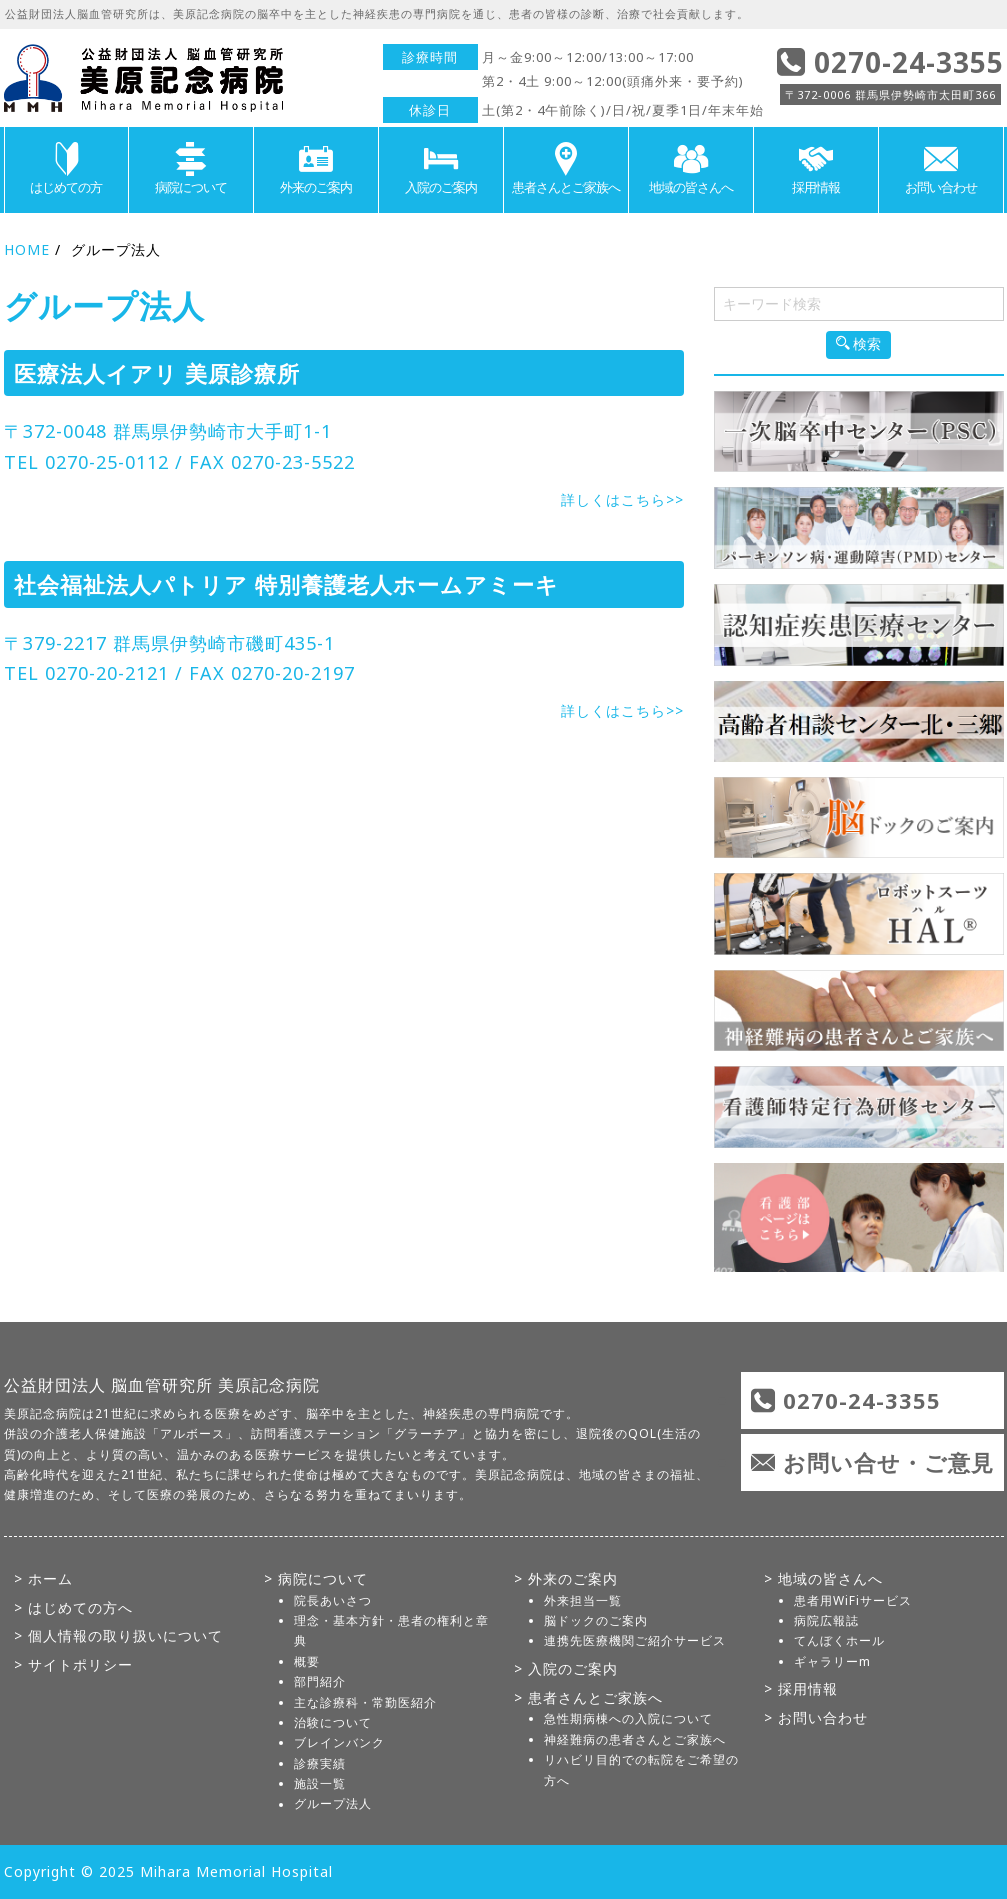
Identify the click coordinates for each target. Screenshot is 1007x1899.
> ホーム (43, 1578)
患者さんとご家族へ (566, 169)
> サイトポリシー (73, 1664)
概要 (307, 1661)
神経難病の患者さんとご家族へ (635, 1739)
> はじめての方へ (73, 1607)
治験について (333, 1722)
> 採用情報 (801, 1688)
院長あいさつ (333, 1600)
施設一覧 (320, 1783)
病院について (191, 169)
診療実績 (320, 1763)
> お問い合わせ (816, 1717)
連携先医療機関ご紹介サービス (635, 1640)
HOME (27, 249)
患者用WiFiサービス (853, 1600)
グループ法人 (333, 1804)
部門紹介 (320, 1681)
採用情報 (816, 169)
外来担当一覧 (583, 1600)
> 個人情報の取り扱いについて (118, 1635)
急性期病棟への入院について (628, 1718)
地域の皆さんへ (691, 169)
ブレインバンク (339, 1742)
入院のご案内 (441, 169)
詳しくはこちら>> (622, 499)
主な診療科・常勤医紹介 (365, 1702)
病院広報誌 (826, 1620)
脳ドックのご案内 (596, 1620)
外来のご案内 (316, 169)
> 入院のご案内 (566, 1668)
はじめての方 (66, 169)
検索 (859, 344)
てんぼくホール (839, 1640)
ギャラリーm (832, 1661)
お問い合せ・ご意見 (888, 1462)
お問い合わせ (941, 169)
